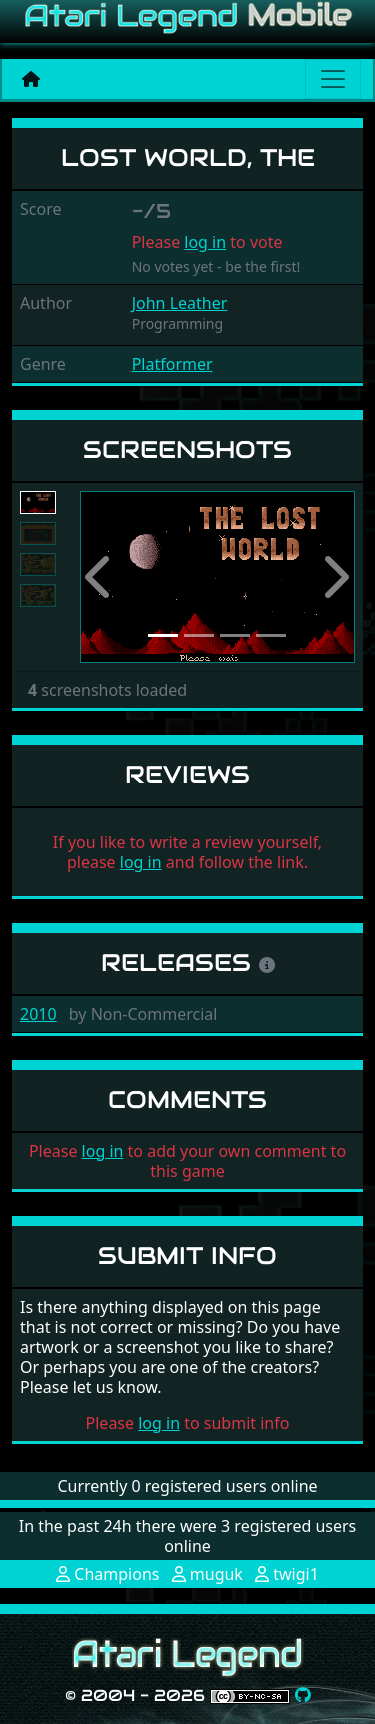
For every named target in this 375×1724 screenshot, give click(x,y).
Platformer (172, 364)
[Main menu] (333, 79)
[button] (100, 577)
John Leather (180, 303)
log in (205, 242)
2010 (38, 1014)
